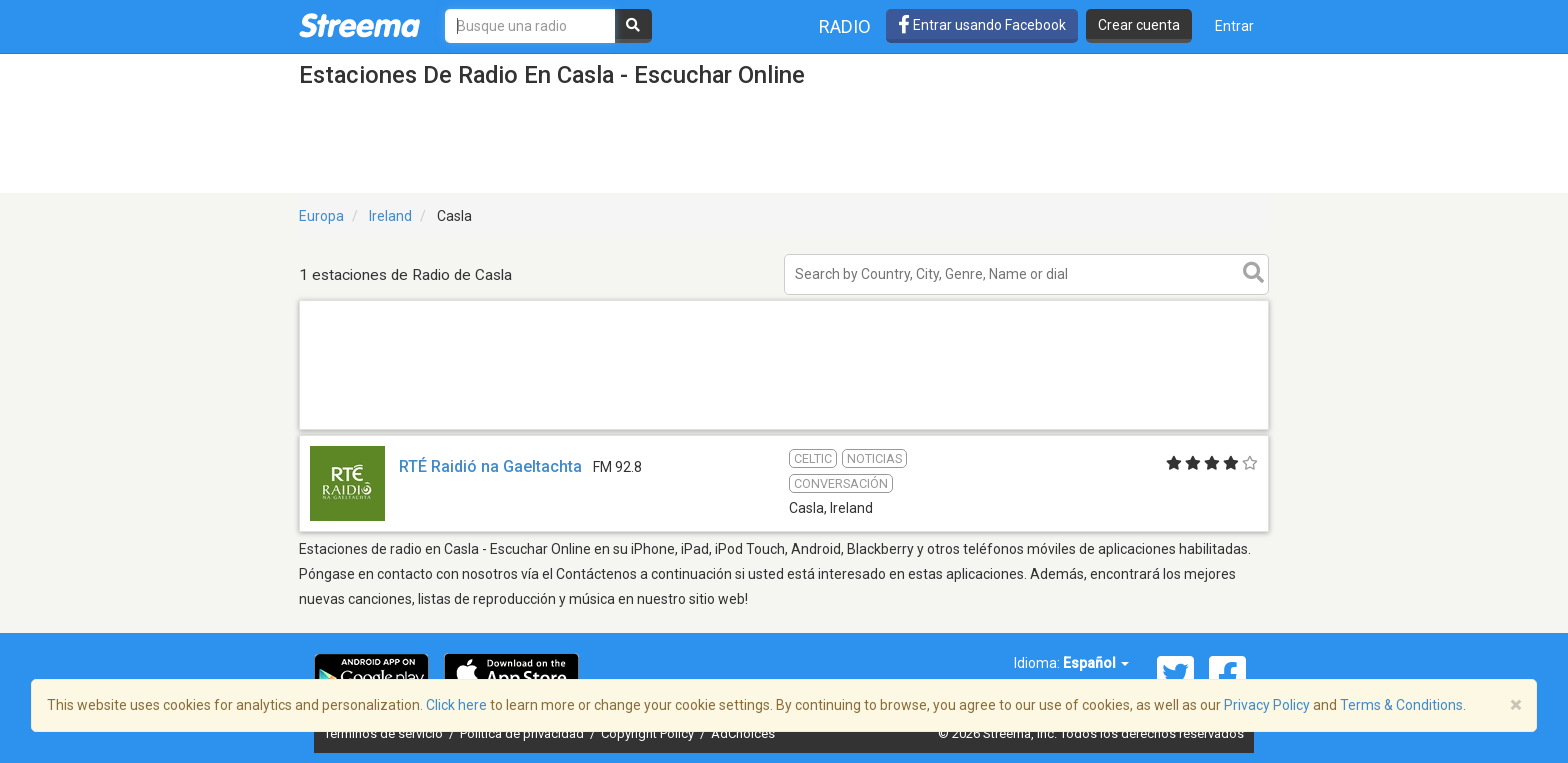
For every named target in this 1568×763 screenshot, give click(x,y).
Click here (456, 705)
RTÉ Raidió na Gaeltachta (490, 466)
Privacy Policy (1267, 705)
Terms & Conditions (1401, 705)
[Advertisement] (784, 428)
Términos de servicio (385, 733)
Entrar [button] (1234, 26)
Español (1096, 663)
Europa (321, 216)
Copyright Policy (649, 733)
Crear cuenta (1139, 25)
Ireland (390, 216)
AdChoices (743, 733)
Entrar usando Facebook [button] (982, 25)
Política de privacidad (523, 733)
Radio (845, 26)
